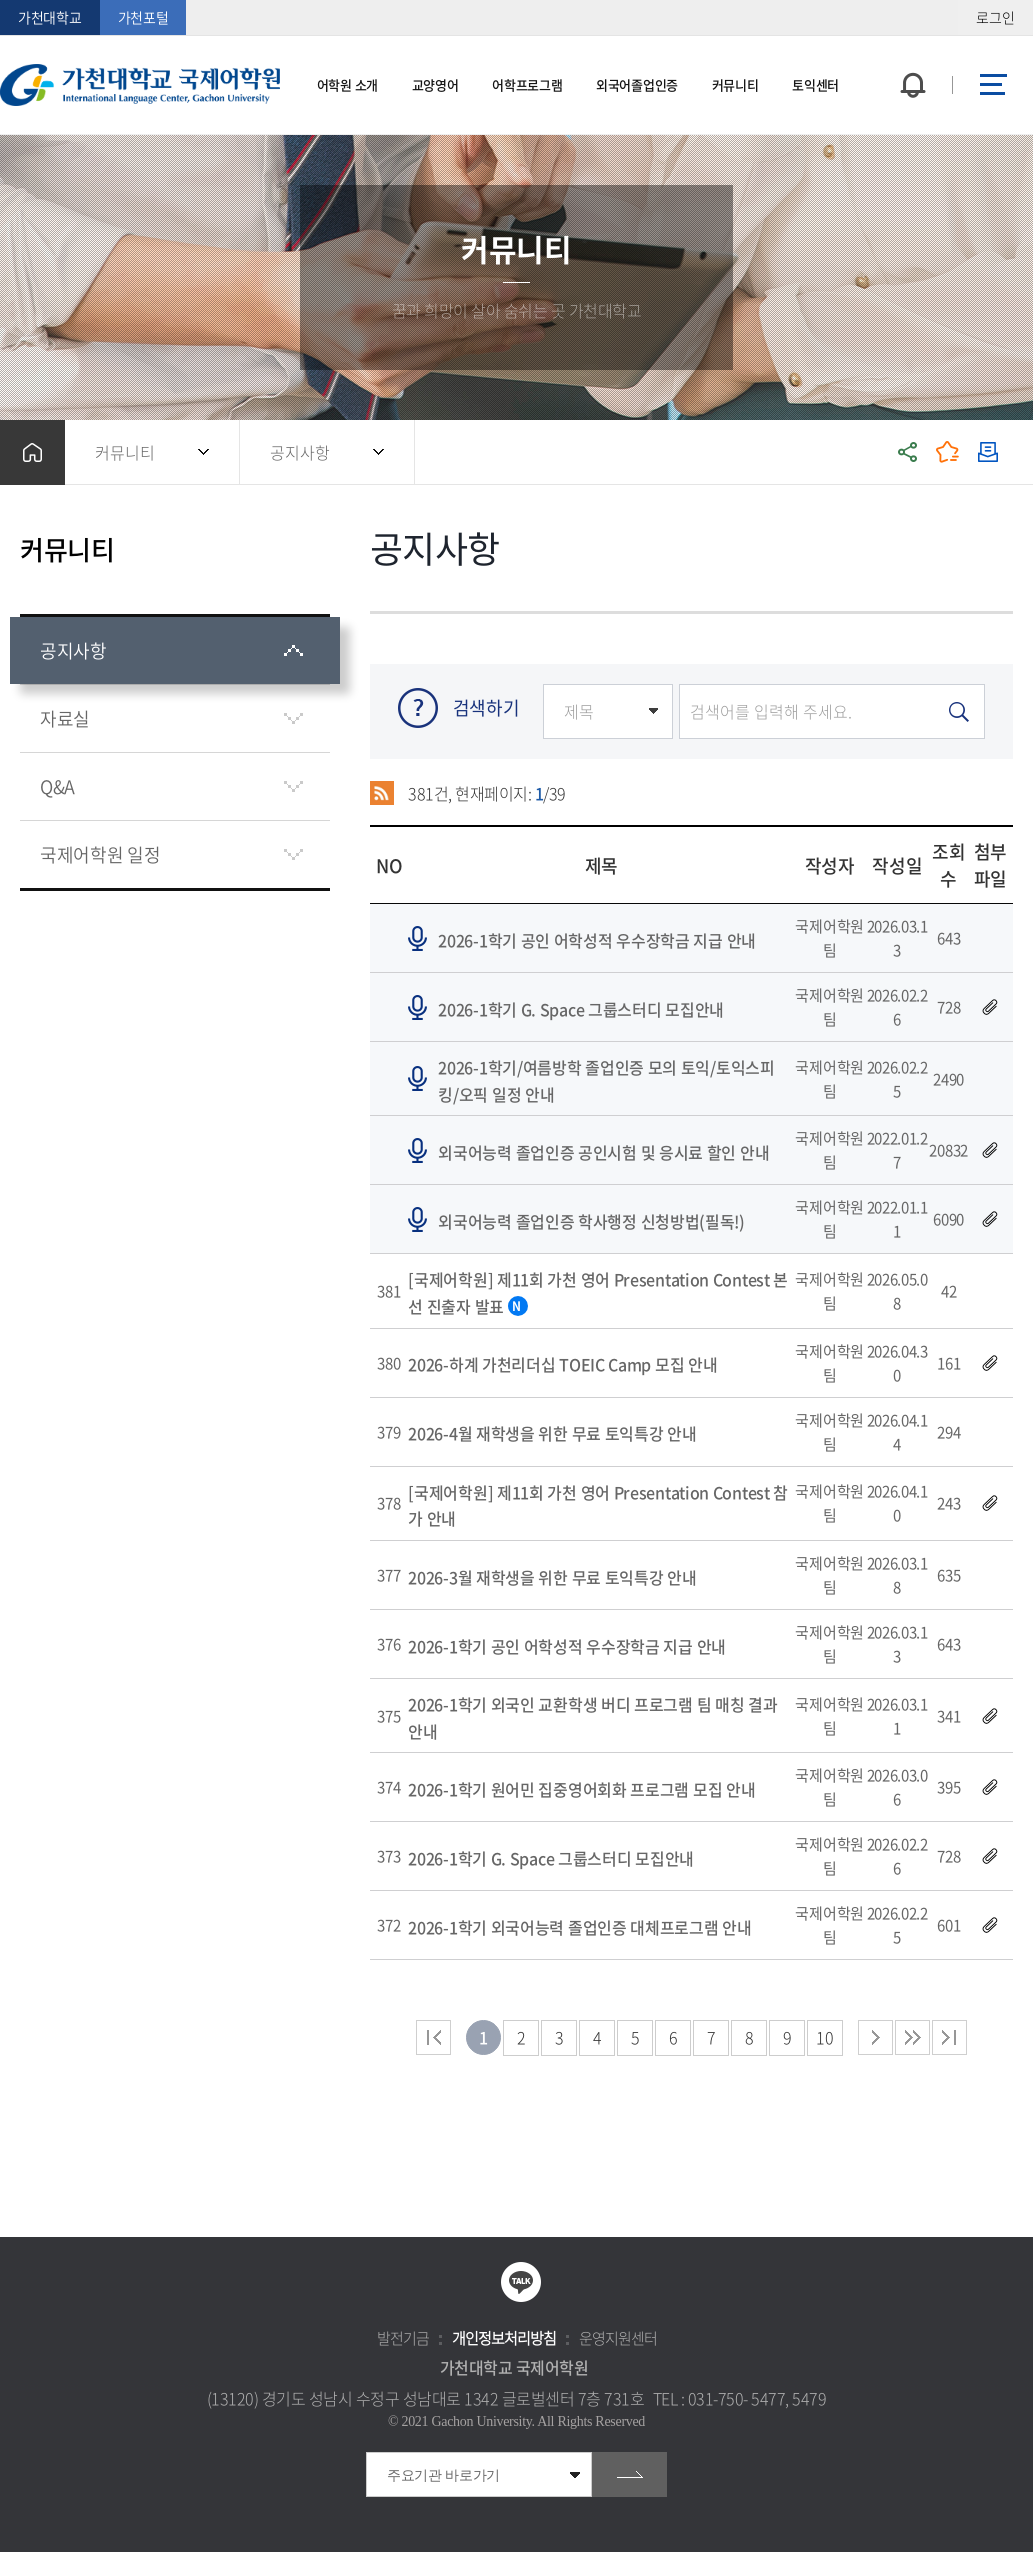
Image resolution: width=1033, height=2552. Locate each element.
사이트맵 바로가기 (993, 85)
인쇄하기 (988, 452)
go (629, 2474)
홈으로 (32, 452)
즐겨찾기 (948, 452)
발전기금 (403, 2338)
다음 (912, 2037)
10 (824, 2037)
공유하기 (908, 452)
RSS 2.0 (382, 793)
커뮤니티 (125, 452)
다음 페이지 (875, 2037)
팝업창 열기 (910, 48)
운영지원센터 (618, 2338)
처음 (433, 2037)
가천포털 (143, 17)
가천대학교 (50, 17)
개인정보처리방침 (504, 2338)
